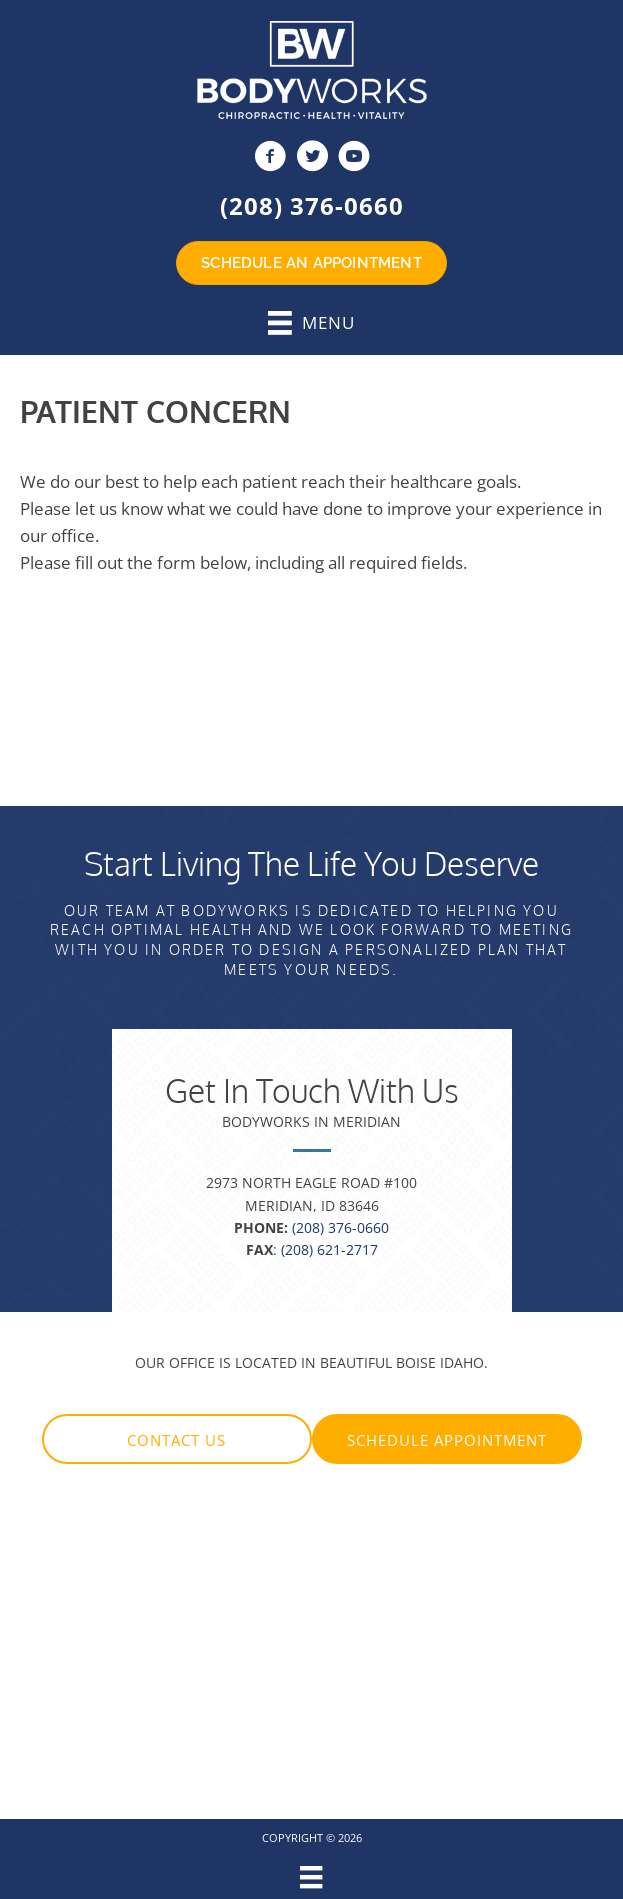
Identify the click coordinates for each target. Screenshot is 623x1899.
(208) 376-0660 (312, 205)
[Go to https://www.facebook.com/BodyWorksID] (270, 158)
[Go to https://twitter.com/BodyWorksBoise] (312, 158)
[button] (177, 1439)
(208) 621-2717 (329, 1249)
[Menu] (311, 1877)
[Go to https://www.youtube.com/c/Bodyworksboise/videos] (354, 158)
